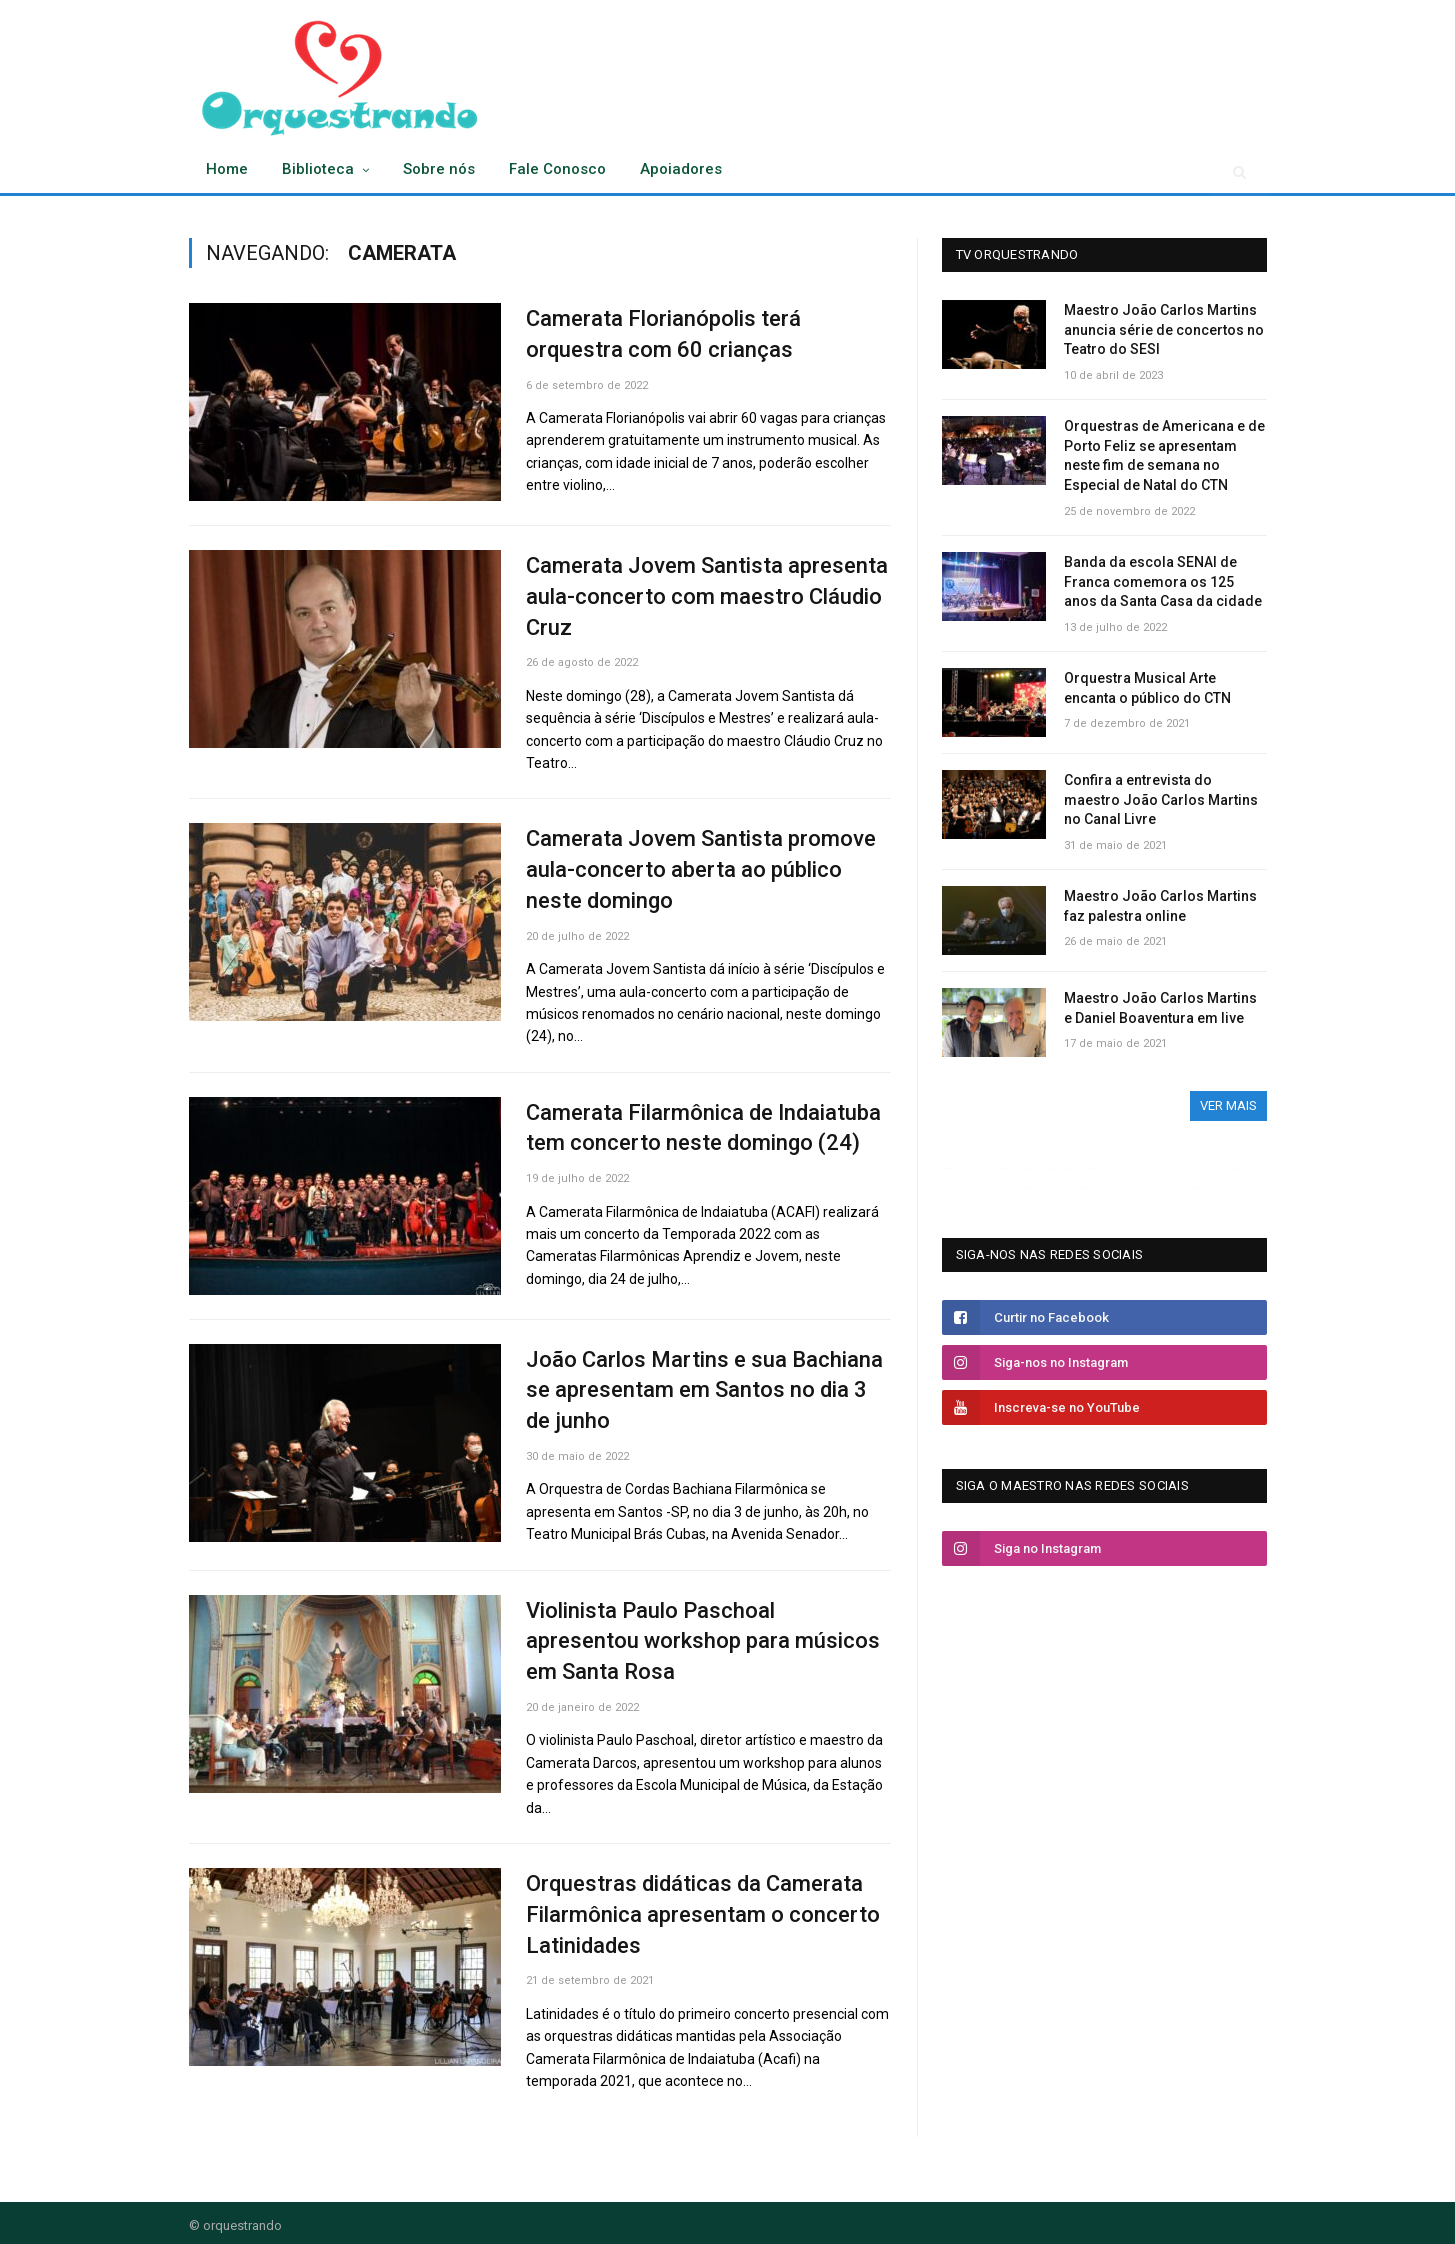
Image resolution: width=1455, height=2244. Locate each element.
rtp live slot (1074, 1187)
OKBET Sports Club (1049, 1168)
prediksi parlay (1085, 1187)
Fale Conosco (557, 169)
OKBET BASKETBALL (1026, 1187)
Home (227, 169)
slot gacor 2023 (1129, 1187)
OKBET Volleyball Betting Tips (996, 1168)
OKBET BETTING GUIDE (1188, 1168)
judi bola (1141, 1187)
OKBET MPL (1105, 1168)
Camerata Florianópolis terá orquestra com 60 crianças (663, 334)
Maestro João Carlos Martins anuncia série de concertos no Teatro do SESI (1164, 329)
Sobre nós (439, 169)
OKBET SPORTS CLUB (1161, 1168)
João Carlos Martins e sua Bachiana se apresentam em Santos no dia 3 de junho (704, 1390)
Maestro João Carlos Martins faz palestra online (1160, 906)
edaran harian (1152, 1187)
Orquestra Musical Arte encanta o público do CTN (1147, 688)
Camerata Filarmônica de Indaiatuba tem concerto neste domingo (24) (703, 1128)
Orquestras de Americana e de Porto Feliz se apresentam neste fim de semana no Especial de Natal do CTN (1164, 455)
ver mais (1228, 1105)
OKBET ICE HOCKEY (1044, 1187)
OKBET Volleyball (967, 1168)
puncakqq (1185, 1187)
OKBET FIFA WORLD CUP (1007, 1187)
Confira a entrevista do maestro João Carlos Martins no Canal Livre (1161, 799)
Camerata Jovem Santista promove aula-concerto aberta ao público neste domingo (701, 869)
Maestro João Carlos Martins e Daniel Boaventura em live (1160, 1008)
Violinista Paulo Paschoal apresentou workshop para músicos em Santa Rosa (703, 1641)
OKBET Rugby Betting (949, 1168)
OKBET (979, 1168)
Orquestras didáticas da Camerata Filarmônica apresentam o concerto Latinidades (703, 1914)
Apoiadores (681, 169)
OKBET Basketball (1066, 1168)
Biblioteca (318, 169)
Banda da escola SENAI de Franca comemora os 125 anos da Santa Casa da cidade (1163, 581)
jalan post (1164, 1187)
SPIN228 (1096, 1187)
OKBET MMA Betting (1031, 1168)
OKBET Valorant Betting (1130, 1168)
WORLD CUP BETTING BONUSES (1243, 1168)
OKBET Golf (1015, 1168)
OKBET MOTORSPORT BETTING (969, 1187)
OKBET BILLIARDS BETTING (1087, 1168)
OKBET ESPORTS (990, 1187)
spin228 (1175, 1187)
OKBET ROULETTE (1060, 1187)
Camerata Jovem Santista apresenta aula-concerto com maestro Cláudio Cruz (707, 596)
